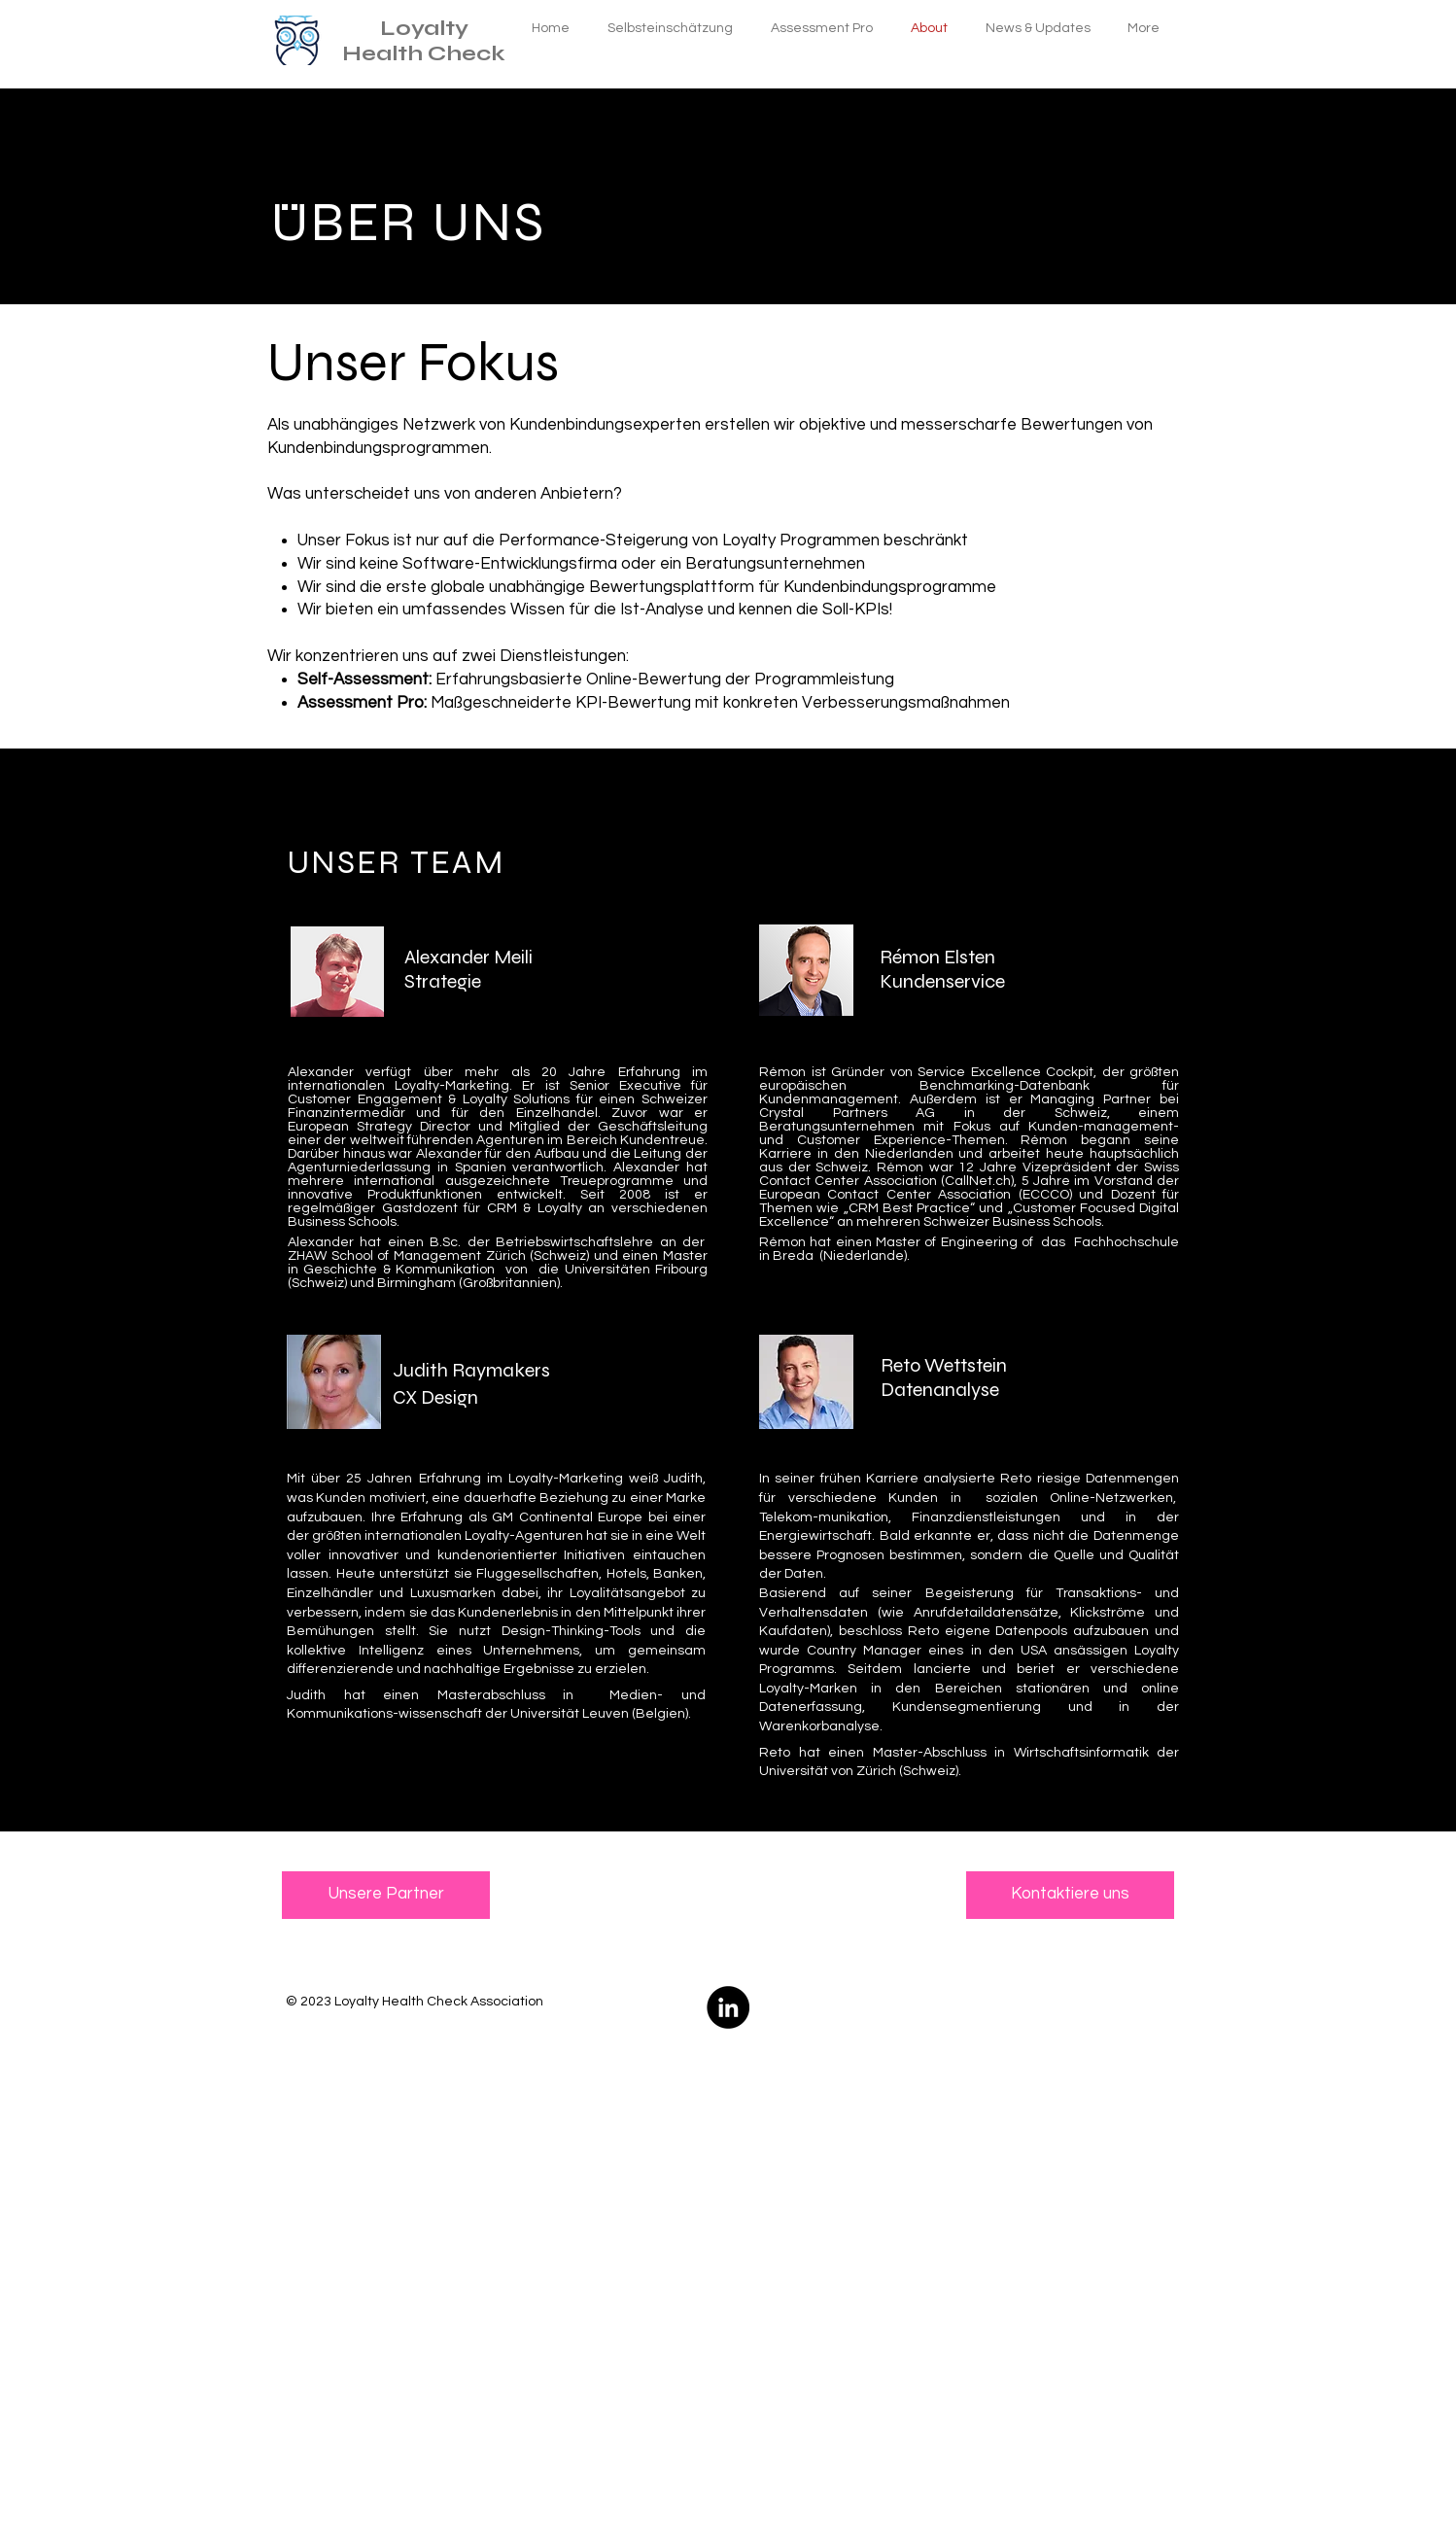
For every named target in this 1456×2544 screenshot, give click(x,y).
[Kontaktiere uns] (1070, 1895)
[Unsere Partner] (386, 1895)
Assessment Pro (360, 703)
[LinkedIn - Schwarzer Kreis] (728, 2007)
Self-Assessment (363, 679)
